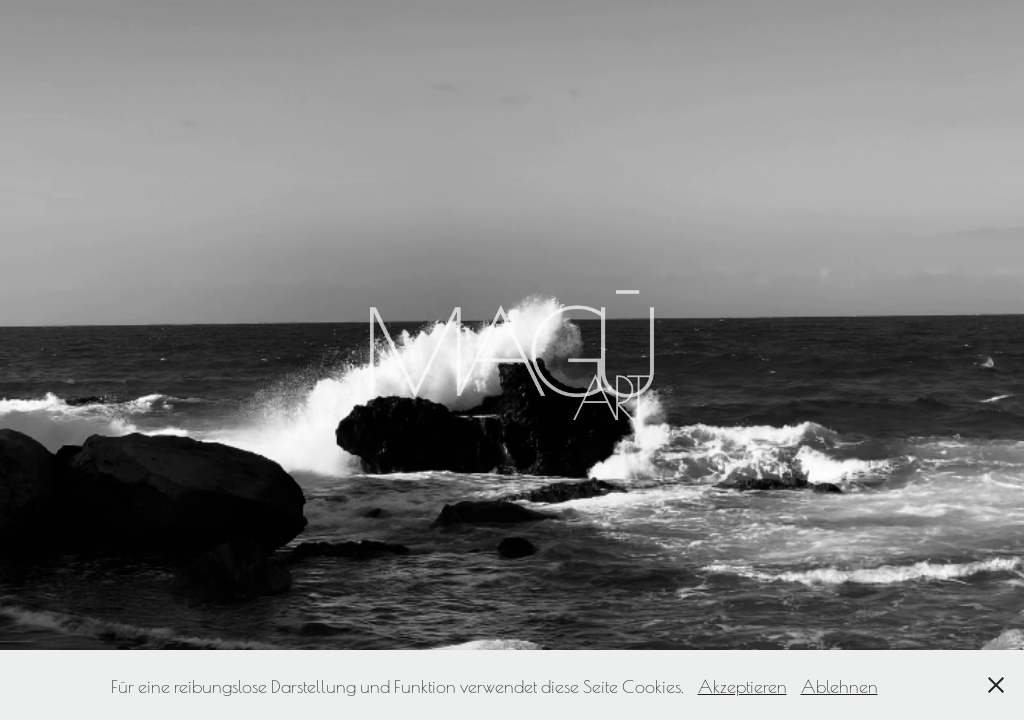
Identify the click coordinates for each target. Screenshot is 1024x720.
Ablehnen (839, 685)
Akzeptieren (742, 685)
